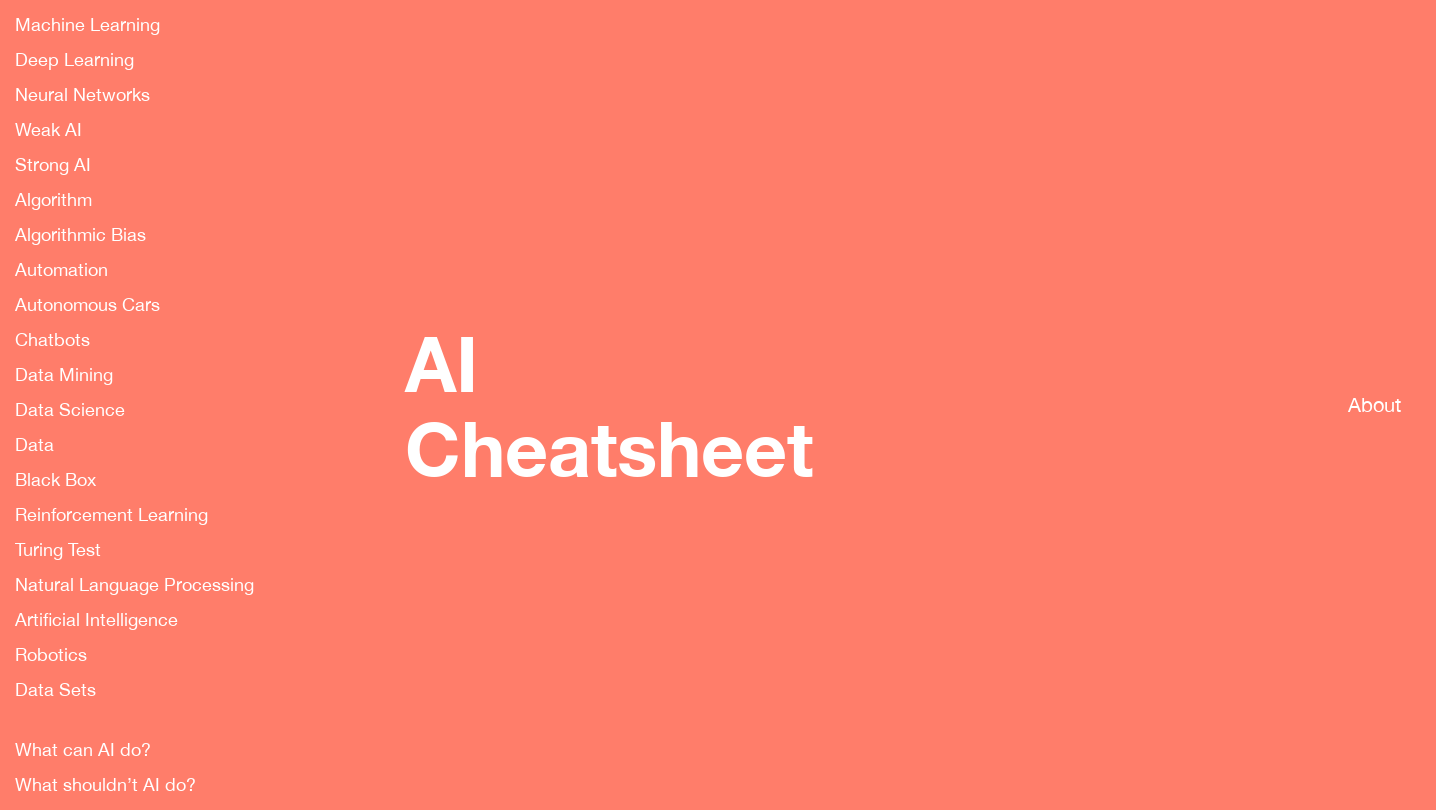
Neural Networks (82, 95)
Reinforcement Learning (111, 515)
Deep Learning (74, 60)
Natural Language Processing (134, 585)
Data (34, 445)
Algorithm (53, 200)
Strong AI (53, 165)
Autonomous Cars (87, 305)
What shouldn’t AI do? (105, 785)
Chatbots (52, 340)
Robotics (51, 655)
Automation (61, 270)
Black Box (55, 480)
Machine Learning (87, 25)
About (1374, 404)
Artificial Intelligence (96, 620)
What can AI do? (83, 750)
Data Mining (64, 375)
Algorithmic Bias (80, 235)
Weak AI (48, 130)
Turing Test (58, 550)
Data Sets (55, 690)
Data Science (70, 410)
